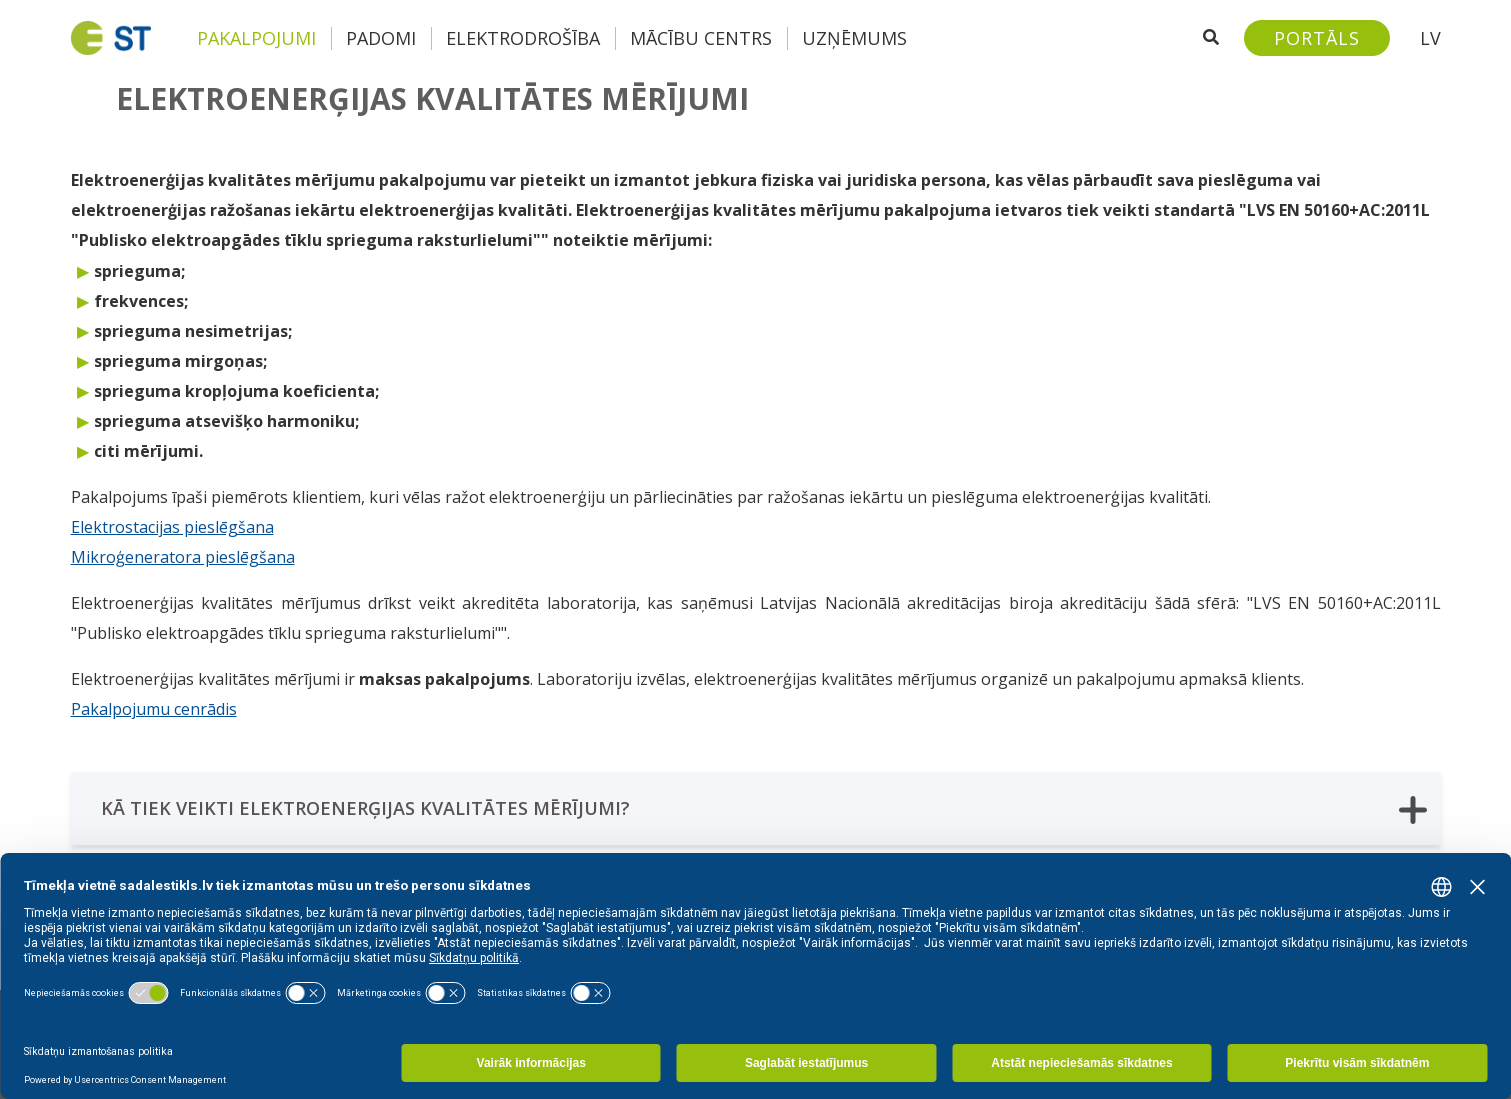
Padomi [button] (381, 38)
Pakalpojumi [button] (256, 38)
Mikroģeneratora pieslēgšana (183, 557)
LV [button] (1430, 38)
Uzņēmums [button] (854, 38)
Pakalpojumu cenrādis (154, 709)
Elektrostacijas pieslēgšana (172, 527)
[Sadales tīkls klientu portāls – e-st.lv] (1317, 38)
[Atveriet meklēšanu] (1211, 38)
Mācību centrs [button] (701, 38)
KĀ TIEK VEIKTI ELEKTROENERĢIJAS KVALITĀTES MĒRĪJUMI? (764, 809)
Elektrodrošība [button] (523, 38)
